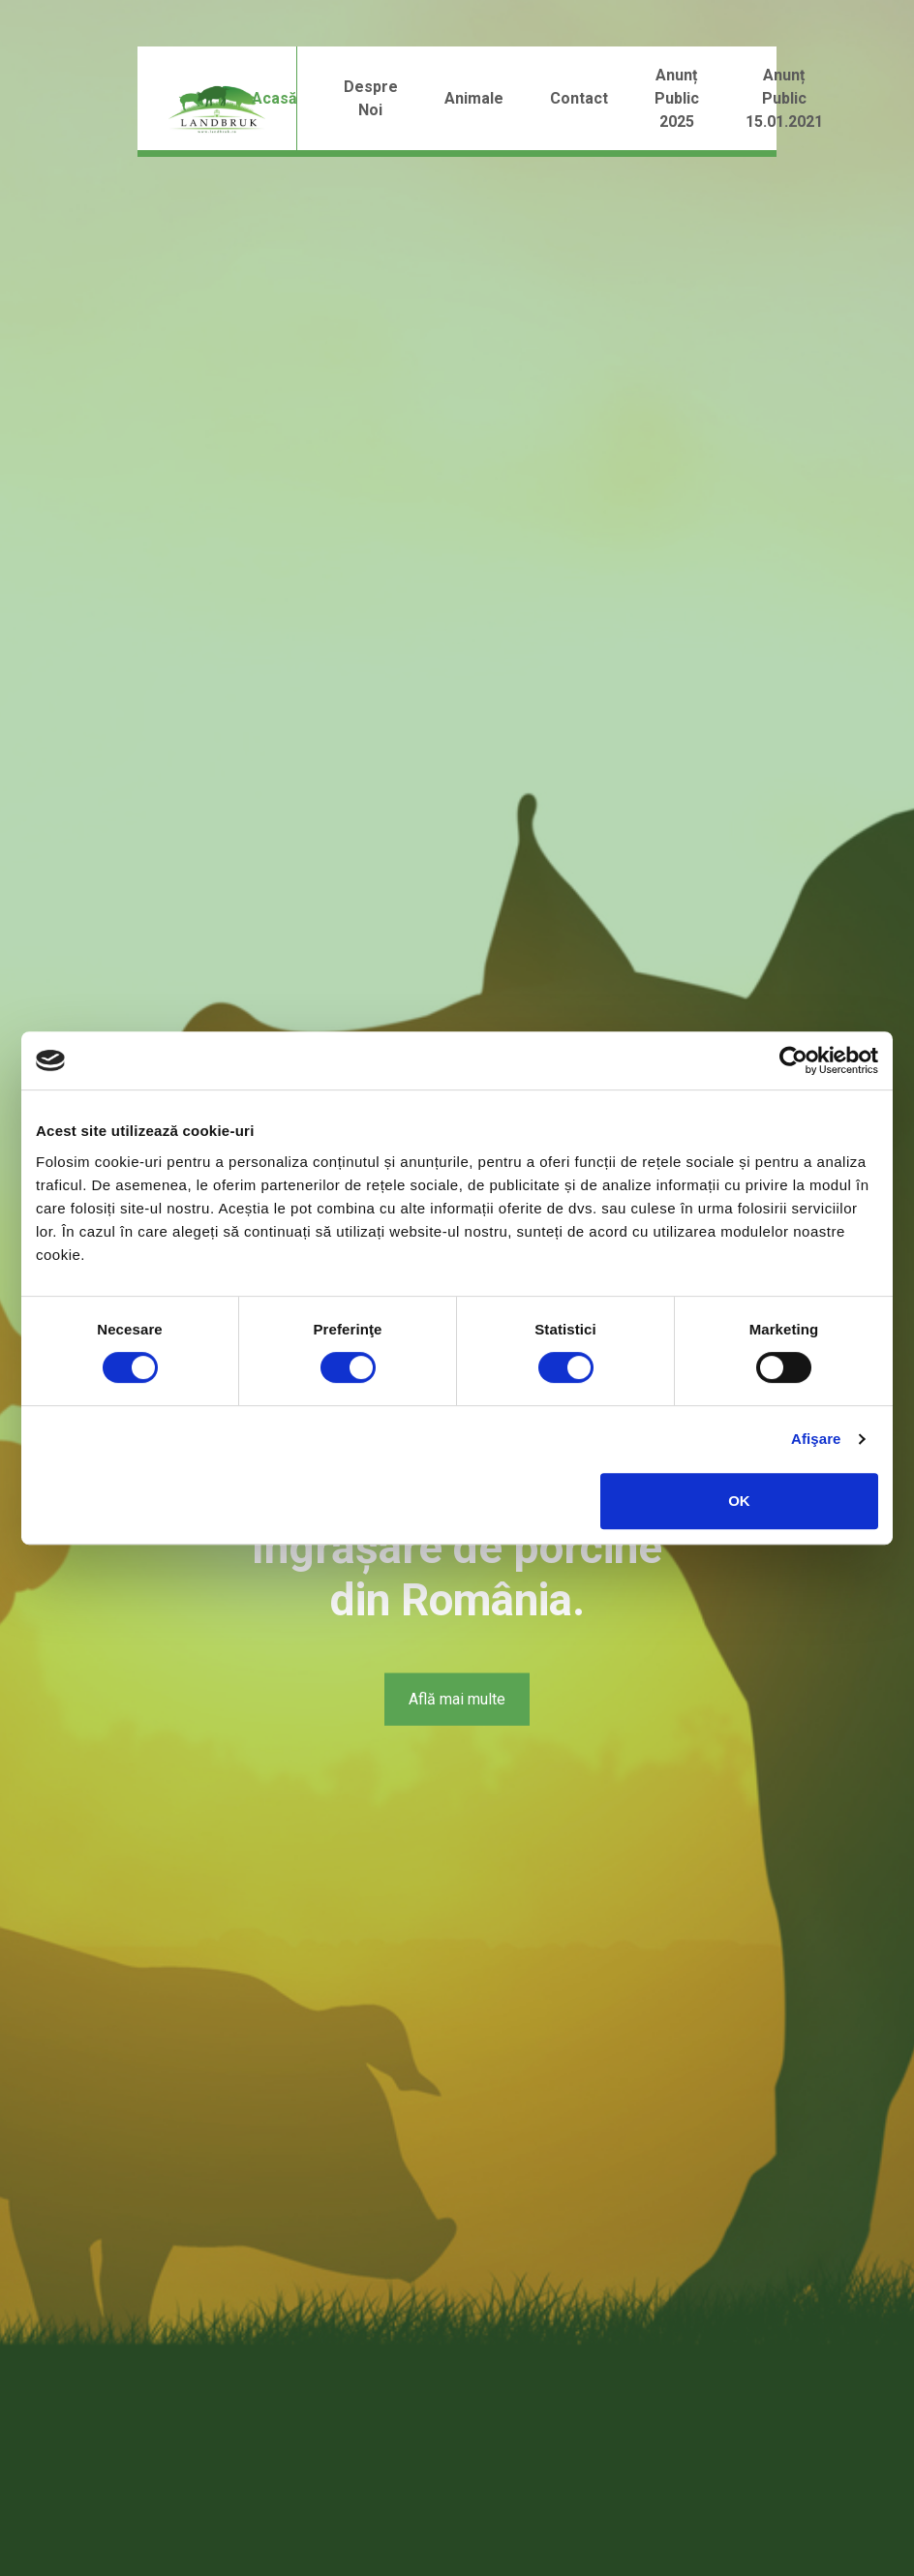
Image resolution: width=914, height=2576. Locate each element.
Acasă (274, 98)
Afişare (816, 1438)
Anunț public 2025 (677, 98)
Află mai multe (457, 1699)
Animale (473, 98)
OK (739, 1500)
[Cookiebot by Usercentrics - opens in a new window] (793, 1060)
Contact (579, 98)
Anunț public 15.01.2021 (784, 98)
